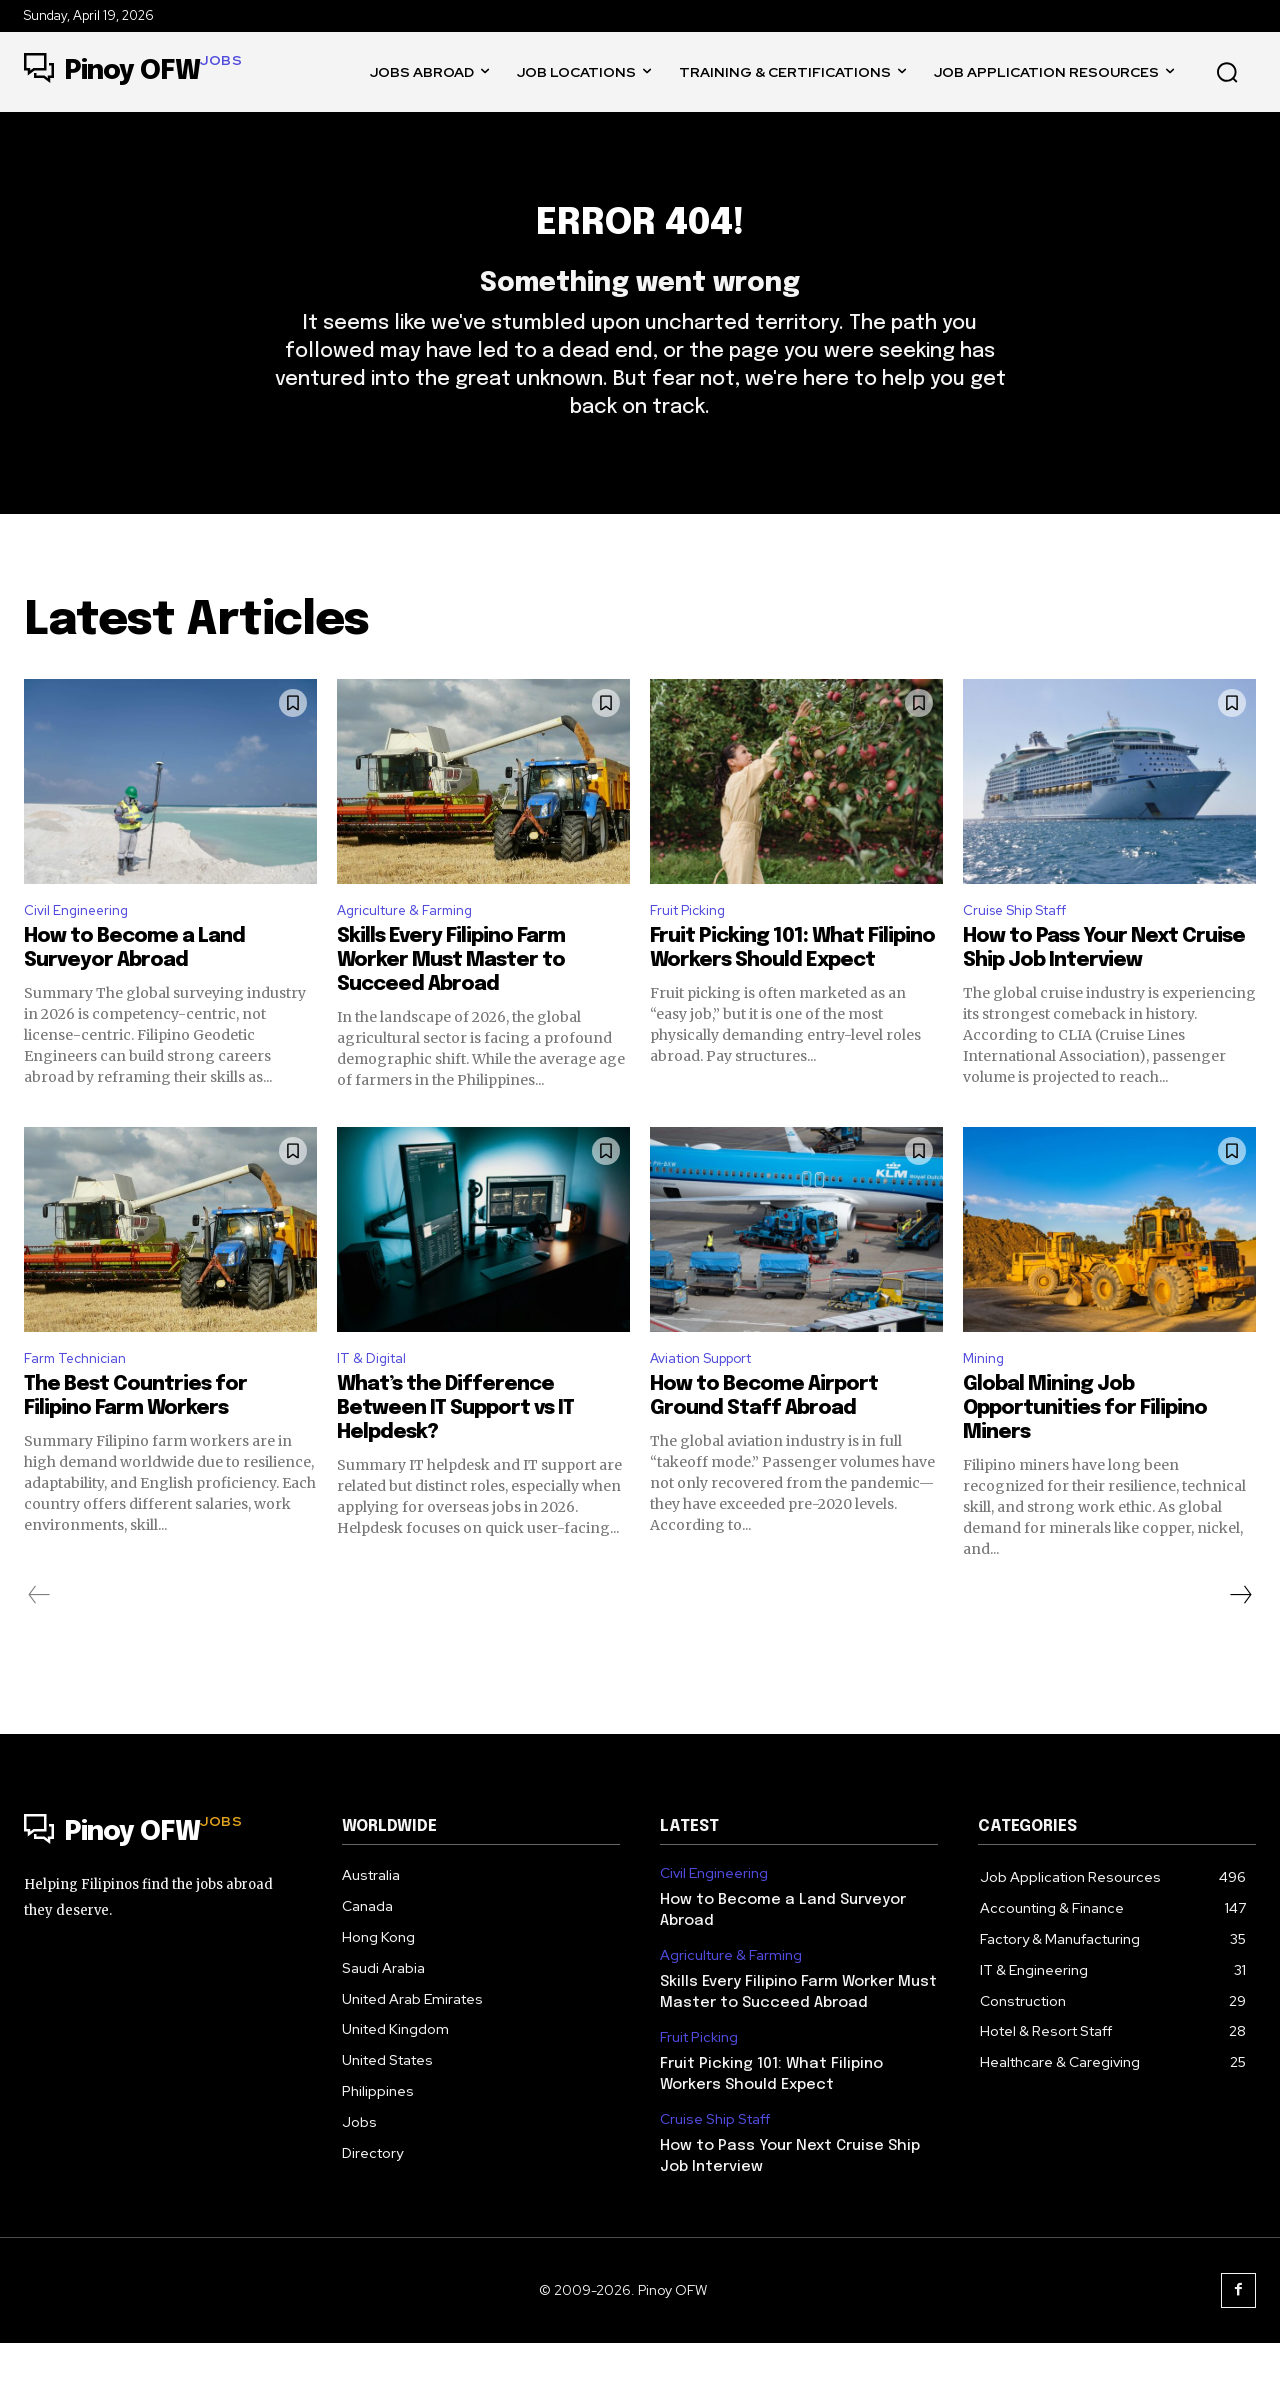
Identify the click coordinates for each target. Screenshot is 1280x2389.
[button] (1227, 72)
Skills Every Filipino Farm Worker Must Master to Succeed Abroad (451, 1001)
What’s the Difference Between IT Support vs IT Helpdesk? (455, 1454)
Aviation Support (712, 1401)
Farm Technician (81, 1401)
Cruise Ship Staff (1026, 949)
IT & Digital (376, 1401)
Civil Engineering (83, 949)
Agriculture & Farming (414, 949)
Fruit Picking (693, 949)
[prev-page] (39, 1641)
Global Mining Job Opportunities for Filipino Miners (1085, 1454)
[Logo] (133, 72)
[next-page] (1240, 1641)
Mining (986, 1401)
